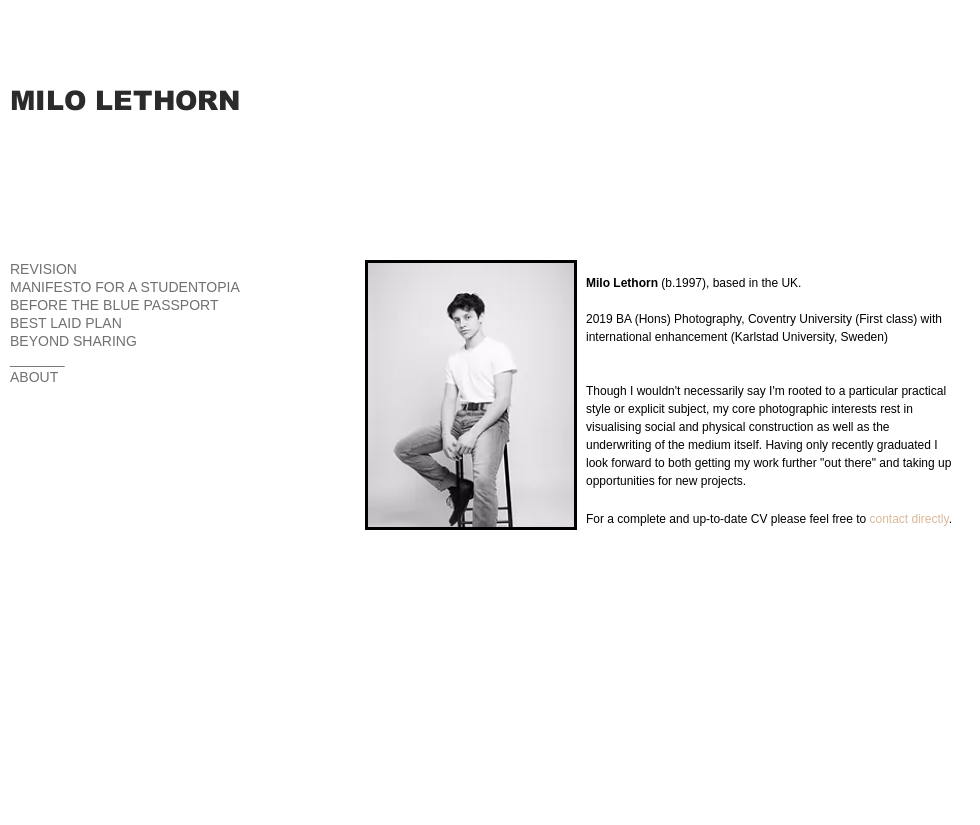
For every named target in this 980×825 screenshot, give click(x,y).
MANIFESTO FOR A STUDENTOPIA (125, 287)
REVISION (43, 269)
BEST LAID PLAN (66, 323)
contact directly (909, 519)
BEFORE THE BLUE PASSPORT (114, 305)
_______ (37, 359)
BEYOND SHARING (73, 341)
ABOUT (34, 377)
